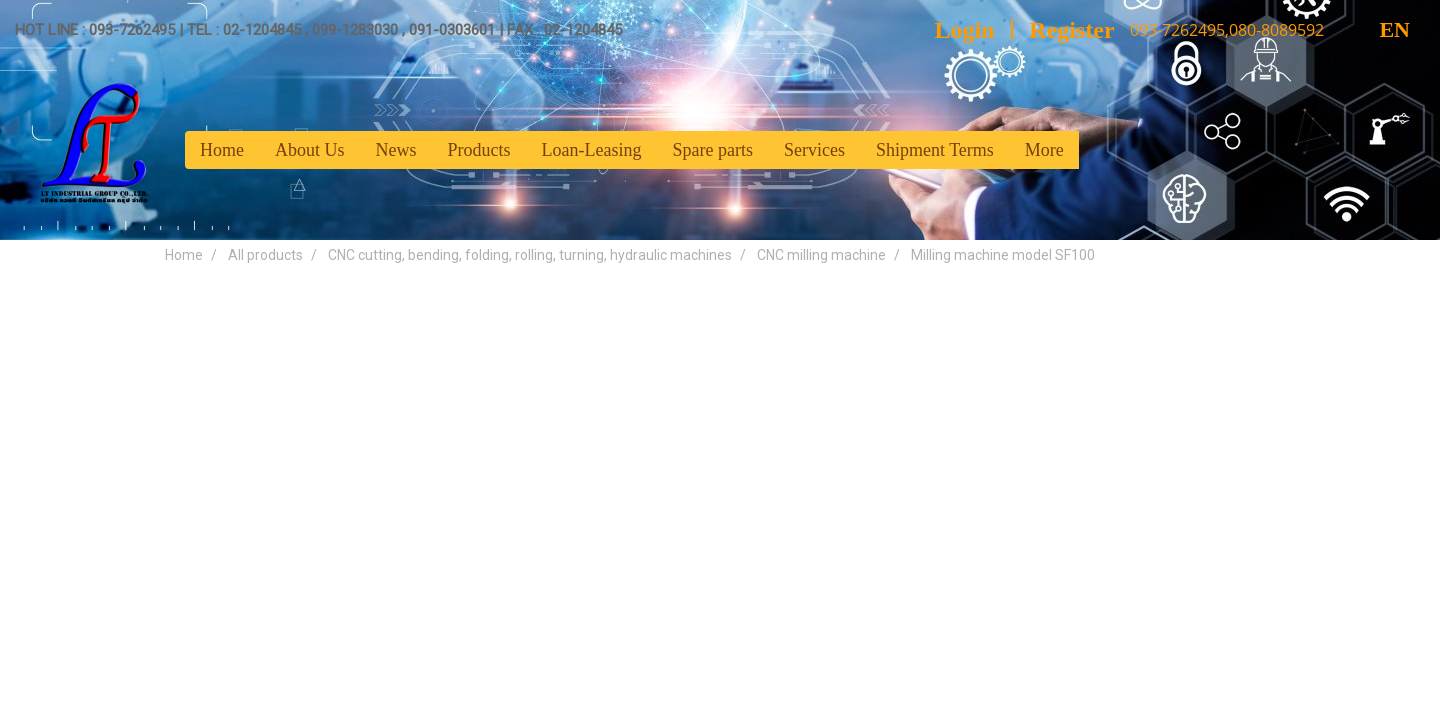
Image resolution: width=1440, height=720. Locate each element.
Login (965, 30)
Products (479, 150)
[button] (1097, 150)
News (396, 150)
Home (222, 150)
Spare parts (712, 150)
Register (1071, 30)
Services (814, 150)
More (1044, 150)
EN (1377, 29)
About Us (310, 150)
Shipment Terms (935, 150)
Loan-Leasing (592, 150)
